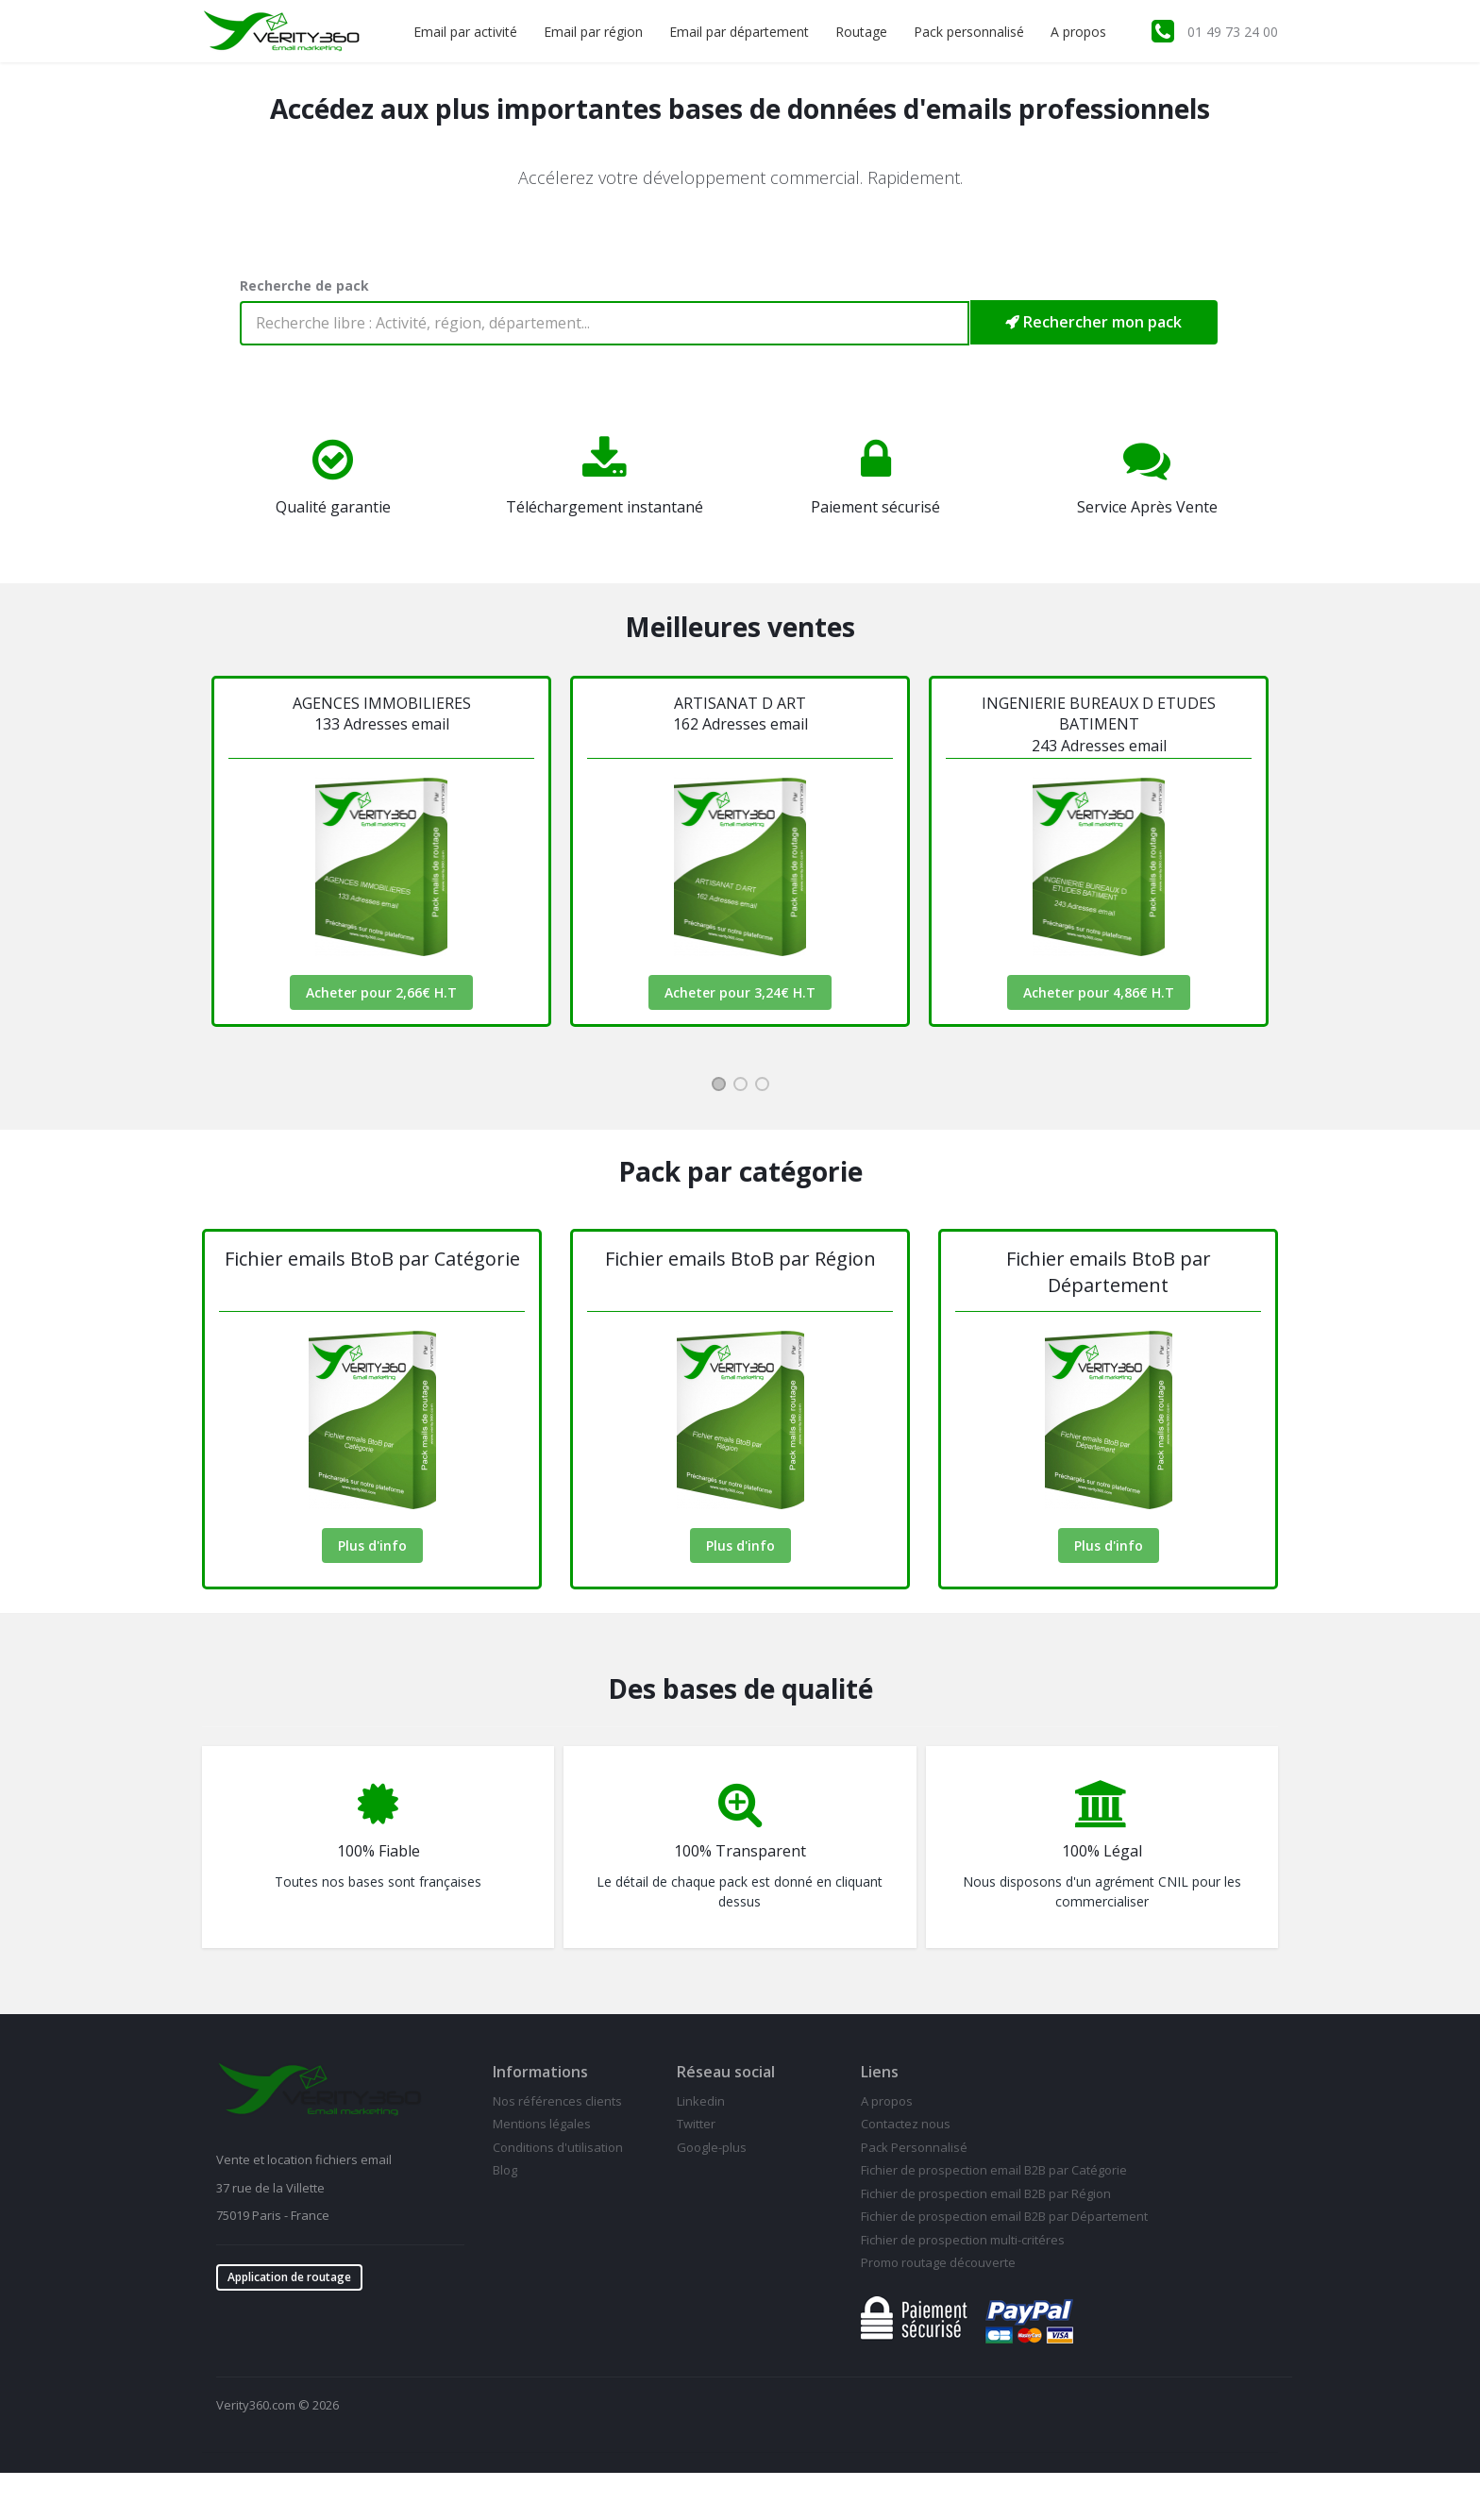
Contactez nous (905, 2123)
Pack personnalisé (969, 32)
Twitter (696, 2123)
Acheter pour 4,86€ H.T (1098, 992)
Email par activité (465, 32)
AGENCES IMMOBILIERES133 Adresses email (382, 713)
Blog (505, 2169)
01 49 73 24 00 (1232, 32)
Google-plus (712, 2147)
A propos (1078, 32)
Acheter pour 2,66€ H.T (381, 992)
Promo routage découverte (938, 2262)
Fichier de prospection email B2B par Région (986, 2193)
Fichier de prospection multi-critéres (963, 2239)
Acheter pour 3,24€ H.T (740, 992)
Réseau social (726, 2071)
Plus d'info (372, 1545)
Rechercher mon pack (1093, 321)
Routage (861, 32)
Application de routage (289, 2277)
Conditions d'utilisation (558, 2147)
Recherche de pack (304, 285)
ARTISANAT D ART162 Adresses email (740, 713)
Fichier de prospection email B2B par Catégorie (994, 2169)
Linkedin (701, 2100)
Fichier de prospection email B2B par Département (1004, 2216)
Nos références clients (557, 2100)
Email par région (593, 32)
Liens (880, 2071)
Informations (540, 2071)
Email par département (739, 32)
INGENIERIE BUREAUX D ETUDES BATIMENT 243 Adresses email (1099, 724)
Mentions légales (542, 2123)
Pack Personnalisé (914, 2147)
